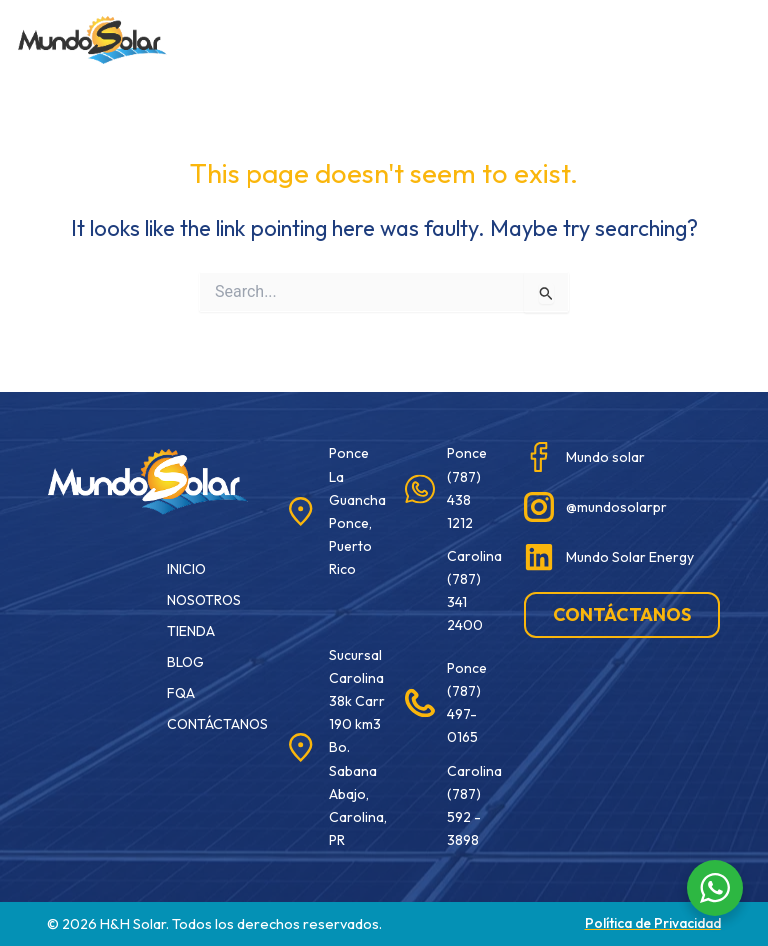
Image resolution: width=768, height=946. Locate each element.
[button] (468, 36)
